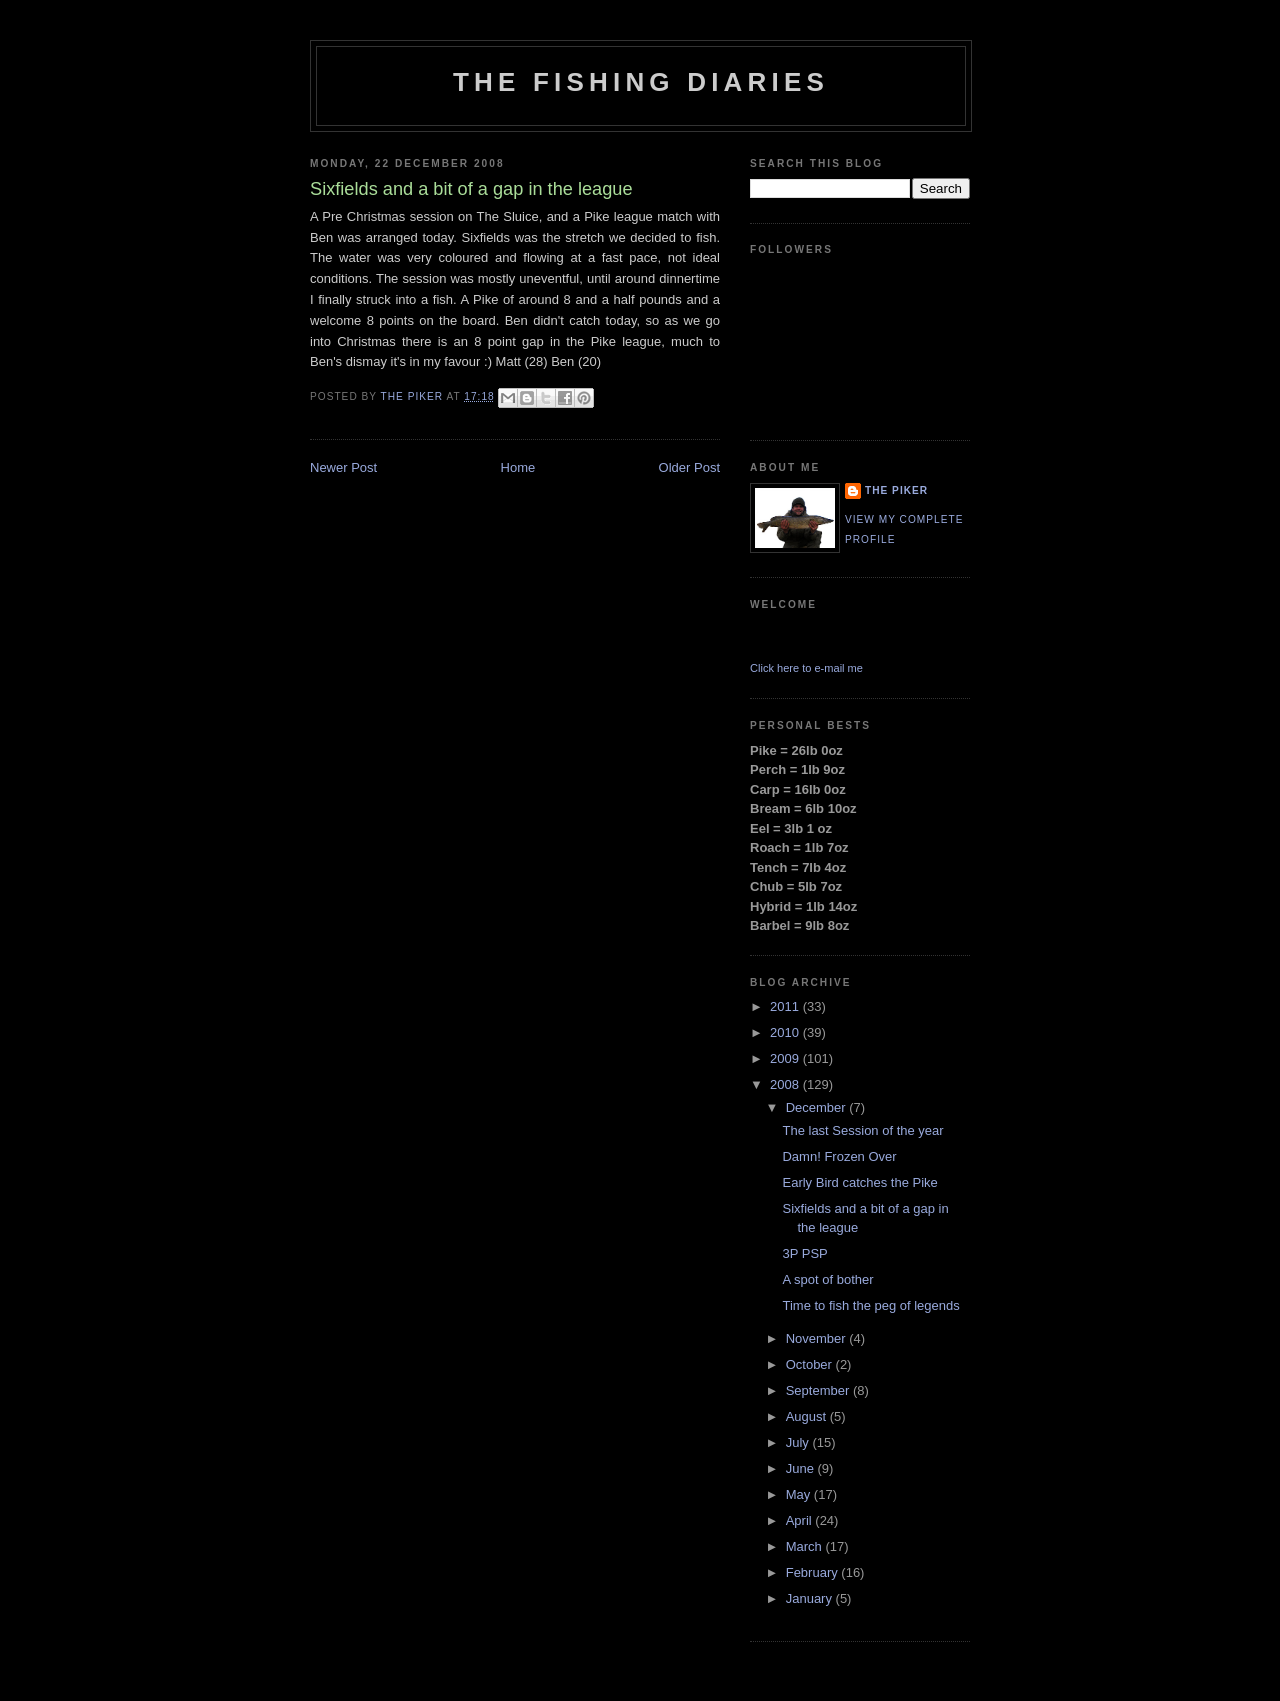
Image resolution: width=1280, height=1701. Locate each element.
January (811, 1598)
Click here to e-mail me (806, 668)
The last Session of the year (862, 1130)
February (814, 1572)
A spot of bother (827, 1279)
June (802, 1468)
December (818, 1107)
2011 (786, 1006)
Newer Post (343, 467)
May (800, 1494)
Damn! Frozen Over (839, 1156)
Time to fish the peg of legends (870, 1305)
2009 (786, 1058)
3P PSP (804, 1253)
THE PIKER (896, 490)
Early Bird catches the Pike (859, 1182)
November (818, 1338)
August (808, 1416)
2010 (786, 1032)
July (799, 1442)
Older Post (689, 467)
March (806, 1546)
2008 (786, 1084)
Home (518, 467)
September (819, 1390)
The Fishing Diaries (641, 82)
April (801, 1520)
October (811, 1364)
